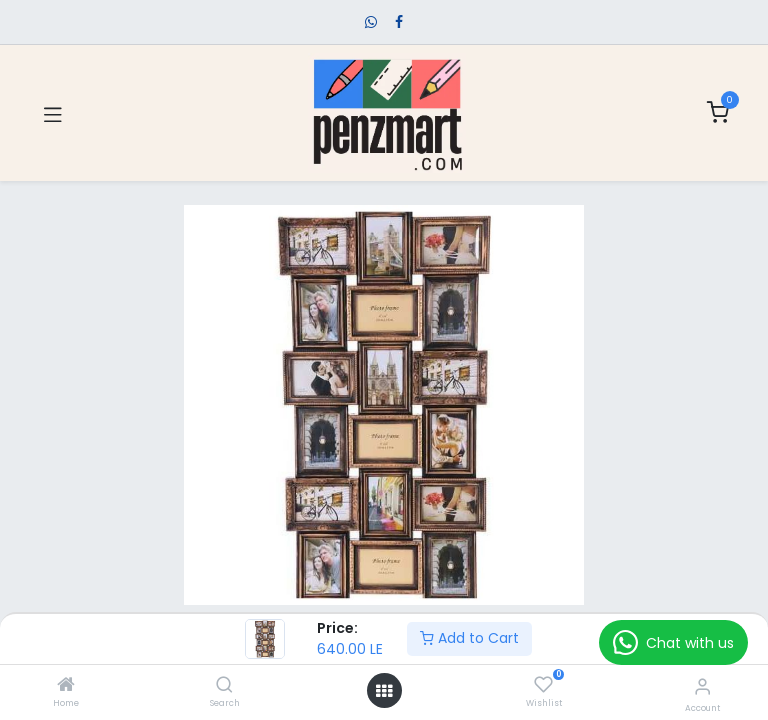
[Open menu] (384, 691)
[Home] (66, 686)
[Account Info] (702, 686)
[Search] (224, 686)
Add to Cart (469, 638)
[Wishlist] (543, 685)
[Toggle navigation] (53, 113)
